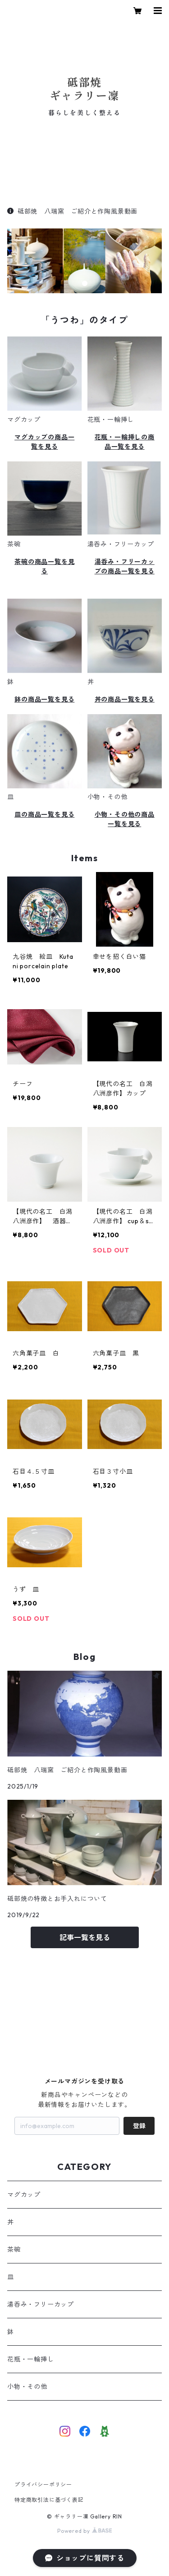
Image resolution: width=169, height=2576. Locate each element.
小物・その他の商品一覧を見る (125, 819)
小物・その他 (27, 2387)
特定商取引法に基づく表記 (49, 2499)
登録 (139, 2126)
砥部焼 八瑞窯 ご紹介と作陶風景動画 (72, 211)
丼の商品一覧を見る (125, 699)
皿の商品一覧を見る (44, 814)
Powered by (84, 2530)
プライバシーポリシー (43, 2484)
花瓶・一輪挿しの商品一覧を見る (125, 442)
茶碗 (14, 2249)
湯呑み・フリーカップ (40, 2304)
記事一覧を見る (84, 1937)
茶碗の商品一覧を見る (44, 566)
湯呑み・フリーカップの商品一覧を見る (125, 566)
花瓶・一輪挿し (30, 2359)
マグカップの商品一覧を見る (44, 442)
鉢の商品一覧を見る (44, 699)
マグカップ (24, 2195)
